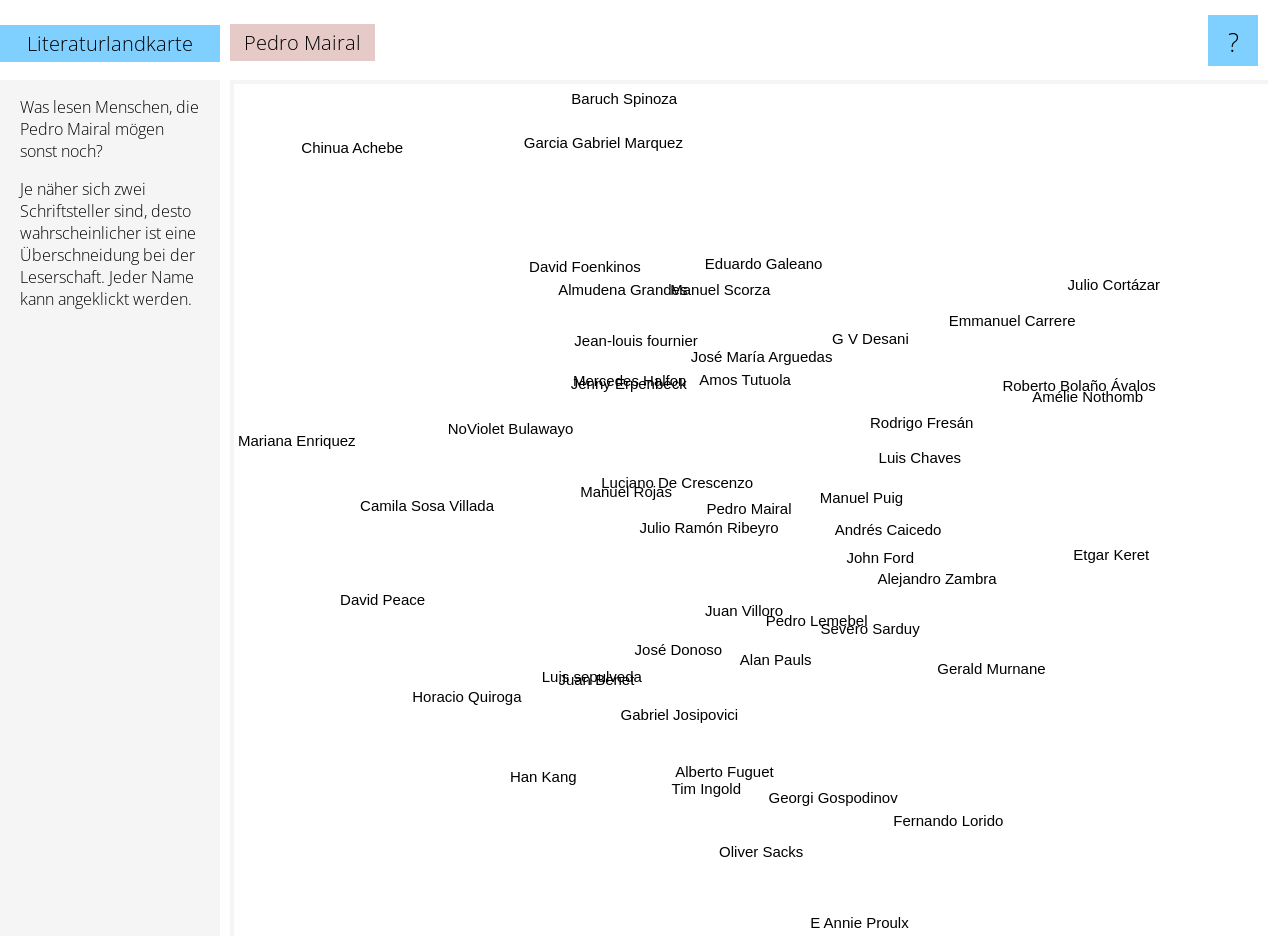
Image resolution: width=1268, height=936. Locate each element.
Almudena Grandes (628, 309)
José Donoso (695, 663)
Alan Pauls (758, 667)
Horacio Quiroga (493, 681)
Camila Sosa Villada (403, 503)
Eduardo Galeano (769, 277)
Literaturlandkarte (110, 43)
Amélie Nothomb (1068, 409)
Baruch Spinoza (634, 118)
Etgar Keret (1071, 554)
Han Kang (559, 748)
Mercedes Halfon (635, 394)
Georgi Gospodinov (825, 763)
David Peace (382, 600)
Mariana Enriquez (309, 439)
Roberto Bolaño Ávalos (1096, 356)
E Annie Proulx (852, 917)
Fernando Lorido (926, 788)
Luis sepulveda (603, 664)
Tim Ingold (712, 760)
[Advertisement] (110, 631)
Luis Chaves (905, 471)
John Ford (868, 558)
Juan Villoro (716, 608)
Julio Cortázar (1109, 268)
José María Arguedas (753, 354)
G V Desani (883, 359)
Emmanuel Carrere (999, 333)
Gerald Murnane (977, 643)
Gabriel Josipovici (682, 694)
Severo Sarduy (886, 640)
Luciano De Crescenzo (678, 484)
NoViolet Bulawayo (517, 434)
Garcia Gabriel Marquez (613, 173)
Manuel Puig (870, 485)
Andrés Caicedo (906, 532)
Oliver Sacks (759, 813)
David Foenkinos (592, 290)
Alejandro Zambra (968, 617)
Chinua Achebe (361, 162)
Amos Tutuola (750, 375)
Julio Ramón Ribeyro (688, 537)
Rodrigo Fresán (917, 380)
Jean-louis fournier (642, 353)
